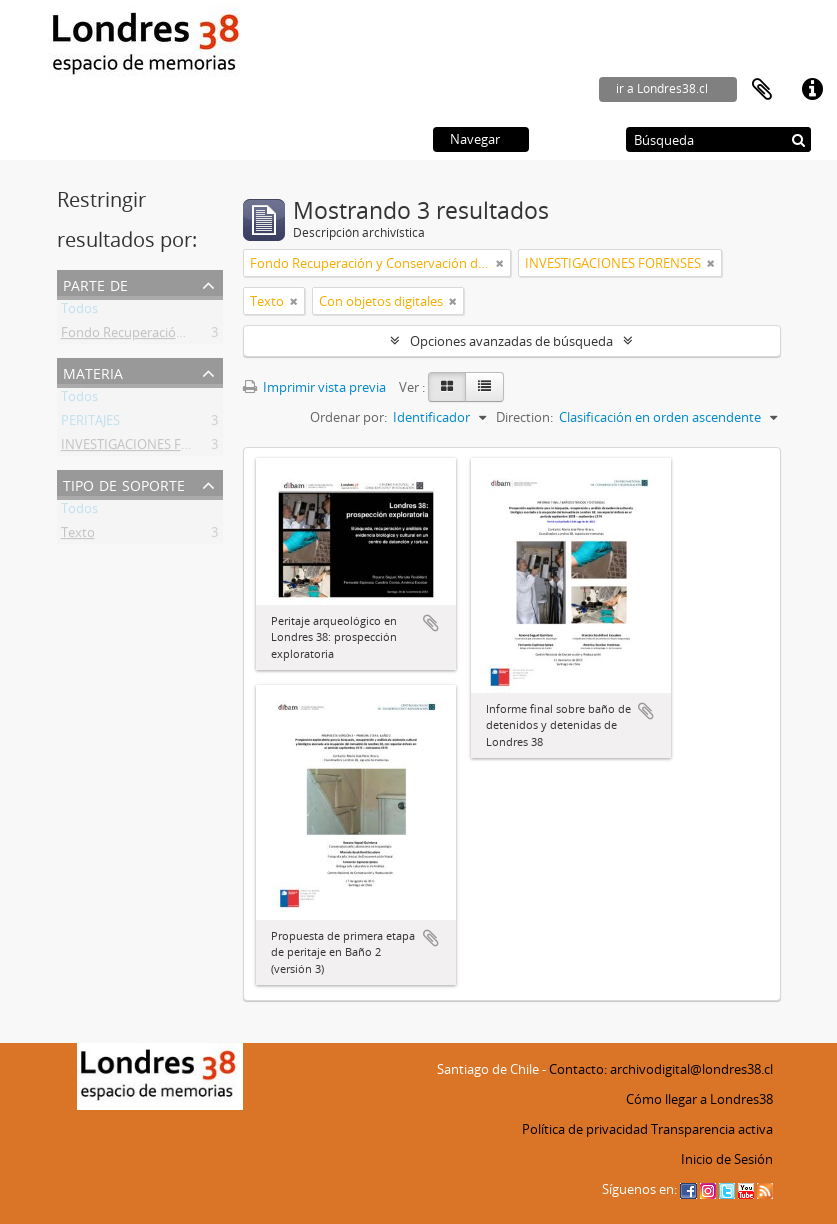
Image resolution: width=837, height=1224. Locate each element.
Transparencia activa (712, 1129)
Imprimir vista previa (314, 387)
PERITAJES (90, 424)
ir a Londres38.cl (662, 88)
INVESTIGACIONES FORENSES (149, 448)
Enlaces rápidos (812, 90)
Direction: (524, 417)
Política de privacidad (585, 1129)
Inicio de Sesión (727, 1159)
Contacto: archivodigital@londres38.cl (661, 1069)
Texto (78, 536)
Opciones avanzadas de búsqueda (511, 341)
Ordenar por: (348, 417)
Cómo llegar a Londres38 (699, 1099)
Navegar (475, 139)
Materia (93, 371)
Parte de (95, 283)
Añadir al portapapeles (431, 623)
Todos (79, 312)
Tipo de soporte (124, 483)
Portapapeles (762, 90)
